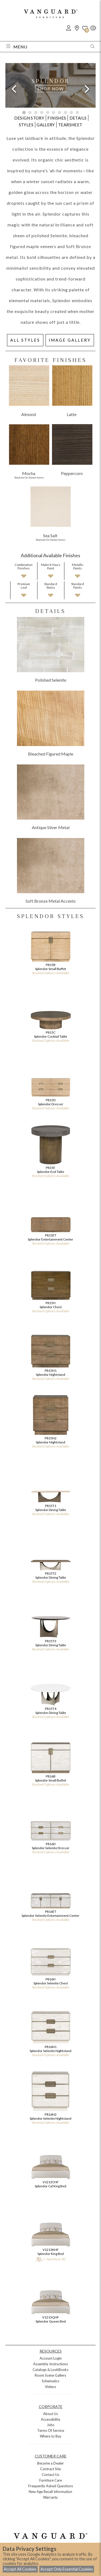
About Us (50, 2414)
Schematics (50, 2381)
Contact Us (50, 2474)
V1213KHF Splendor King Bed (50, 2231)
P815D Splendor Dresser (50, 1083)
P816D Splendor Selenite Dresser (50, 1827)
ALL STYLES (25, 340)
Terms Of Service (50, 2430)
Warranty (50, 2497)
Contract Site (50, 2469)
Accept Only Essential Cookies (66, 2569)
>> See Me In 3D (50, 2259)
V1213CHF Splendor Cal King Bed (50, 2163)
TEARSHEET (70, 124)
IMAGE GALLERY (70, 340)
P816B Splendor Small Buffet (50, 1760)
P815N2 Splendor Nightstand (50, 1422)
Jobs (50, 2425)
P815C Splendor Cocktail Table (50, 1016)
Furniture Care (50, 2480)
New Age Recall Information (50, 2491)
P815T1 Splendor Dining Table (50, 1489)
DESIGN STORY (29, 118)
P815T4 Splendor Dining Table (50, 1692)
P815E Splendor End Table (50, 1151)
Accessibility (50, 2419)
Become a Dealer (50, 2463)
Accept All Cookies (20, 2569)
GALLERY (46, 124)
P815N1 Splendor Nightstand (50, 1354)
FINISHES (56, 118)
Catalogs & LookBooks (50, 2369)
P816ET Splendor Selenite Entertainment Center (50, 1895)
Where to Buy (50, 2436)
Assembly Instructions (50, 2364)
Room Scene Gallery (50, 2375)
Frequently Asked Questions (50, 2486)
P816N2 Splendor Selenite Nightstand (50, 2098)
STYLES (26, 124)
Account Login (51, 2358)
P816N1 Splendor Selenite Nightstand (50, 2030)
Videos (50, 2386)
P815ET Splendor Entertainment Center (50, 1219)
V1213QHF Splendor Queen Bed (50, 2299)
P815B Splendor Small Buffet (50, 948)
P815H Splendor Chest (50, 1286)
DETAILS (78, 118)
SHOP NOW (50, 88)
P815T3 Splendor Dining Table (50, 1624)
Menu (16, 46)
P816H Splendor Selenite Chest (50, 1963)
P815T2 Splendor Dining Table (50, 1557)
